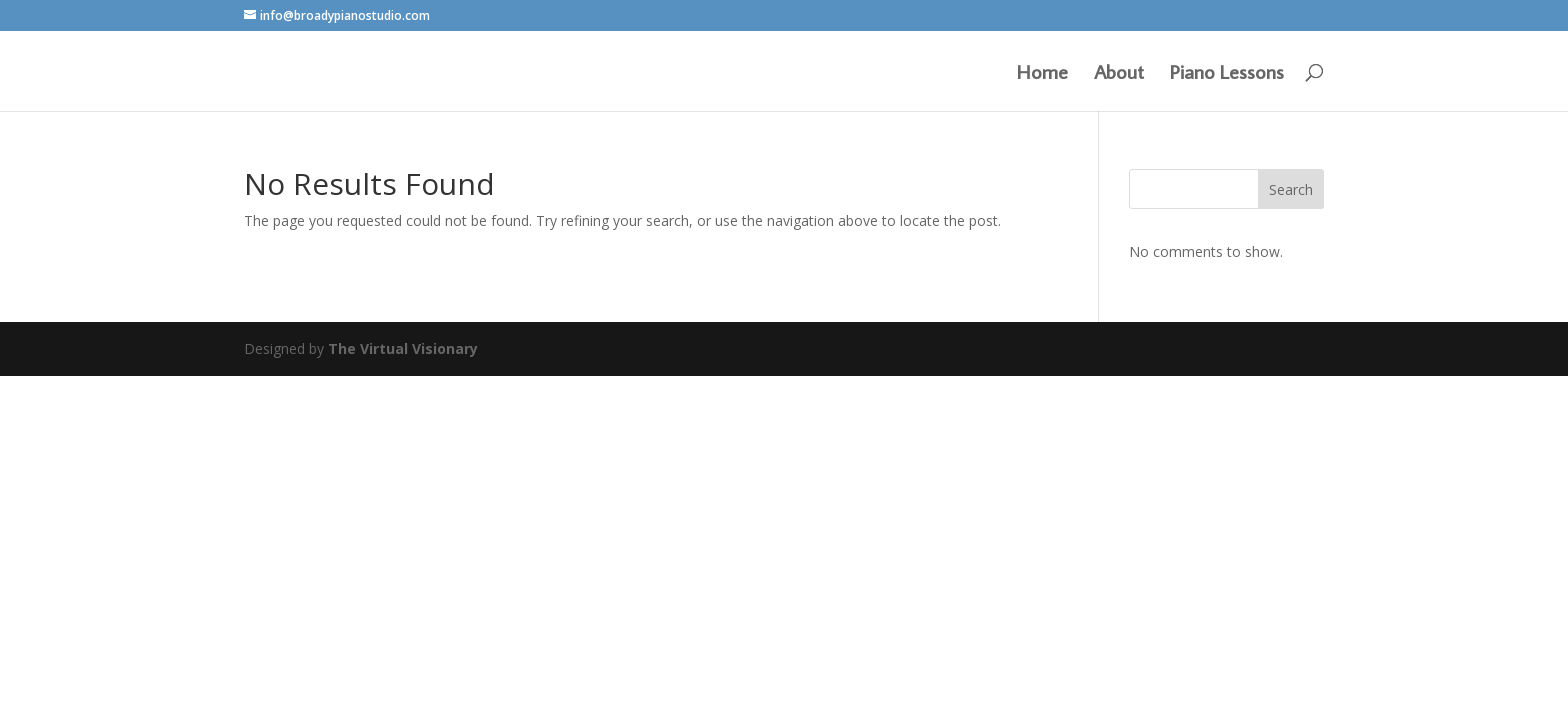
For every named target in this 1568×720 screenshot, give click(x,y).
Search (1291, 189)
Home (1042, 74)
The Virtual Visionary (403, 348)
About (1119, 74)
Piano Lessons (1227, 74)
